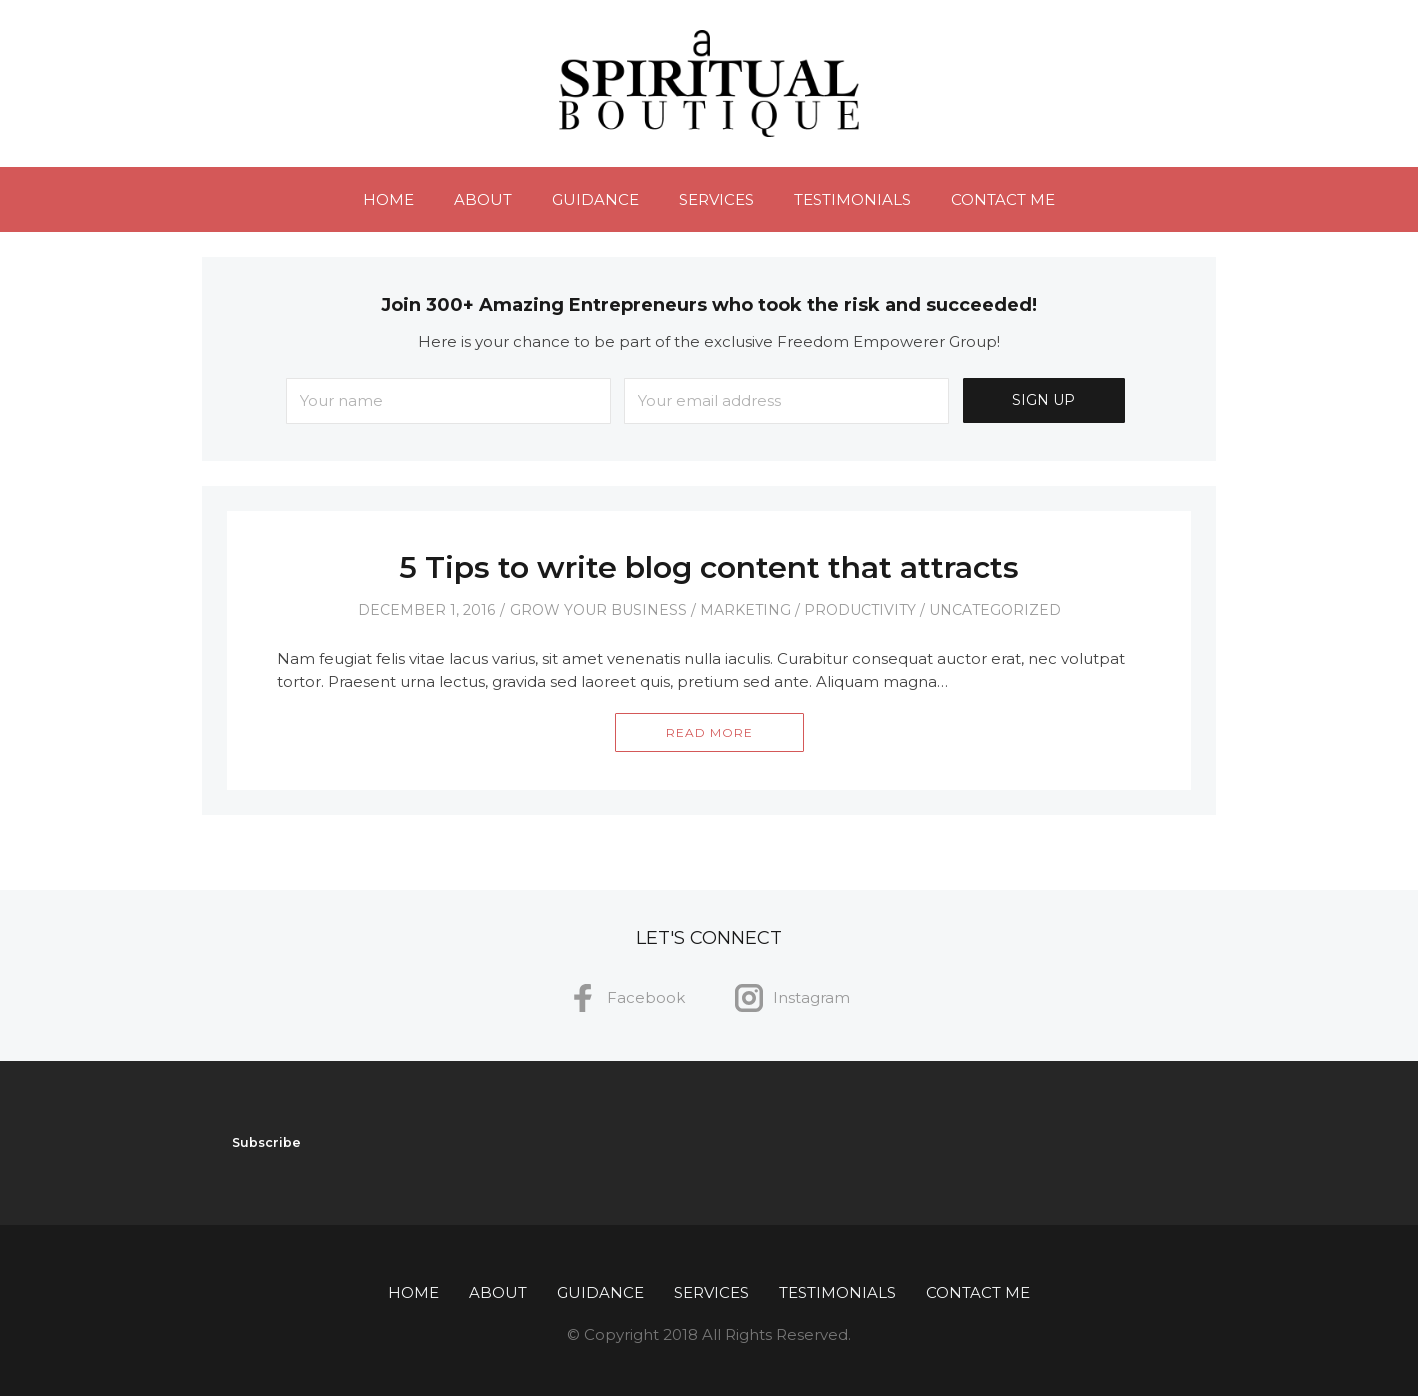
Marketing (745, 610)
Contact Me (1003, 199)
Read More (709, 732)
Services (716, 199)
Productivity (860, 610)
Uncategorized (995, 610)
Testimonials (852, 199)
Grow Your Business (598, 610)
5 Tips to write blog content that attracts (709, 567)
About (483, 199)
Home (388, 199)
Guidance (595, 199)
